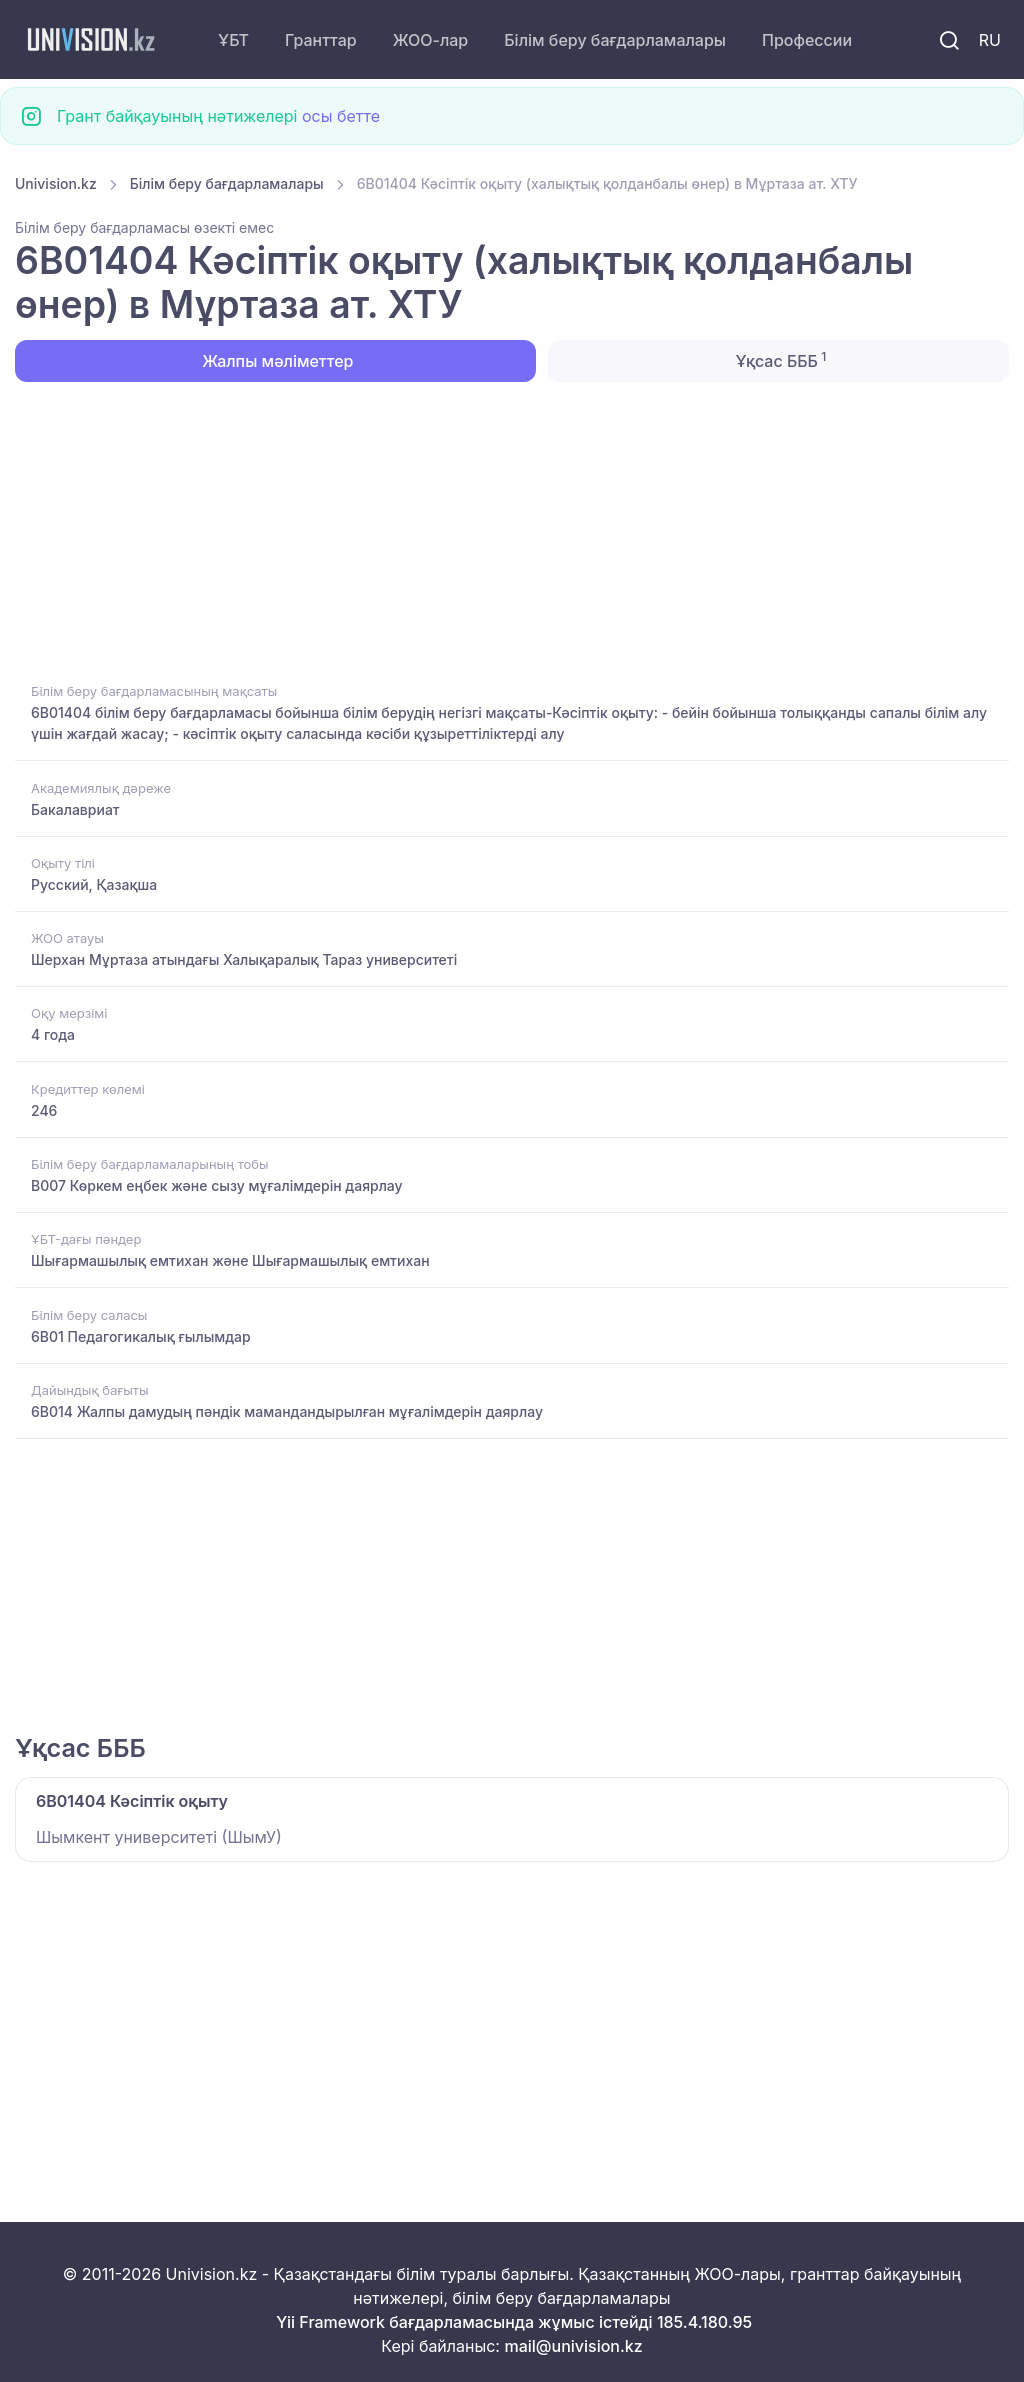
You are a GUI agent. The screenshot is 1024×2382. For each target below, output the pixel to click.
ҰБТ (233, 40)
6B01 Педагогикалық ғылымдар (141, 1336)
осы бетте (341, 116)
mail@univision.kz (573, 2346)
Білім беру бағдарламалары (615, 40)
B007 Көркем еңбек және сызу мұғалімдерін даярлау (217, 1185)
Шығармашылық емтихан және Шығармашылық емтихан (230, 1260)
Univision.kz (56, 183)
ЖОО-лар (431, 40)
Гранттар (321, 40)
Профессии (807, 40)
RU (990, 40)
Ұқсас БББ (778, 360)
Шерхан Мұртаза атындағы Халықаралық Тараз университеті (244, 959)
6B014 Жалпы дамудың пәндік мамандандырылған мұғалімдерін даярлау (287, 1411)
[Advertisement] (512, 530)
